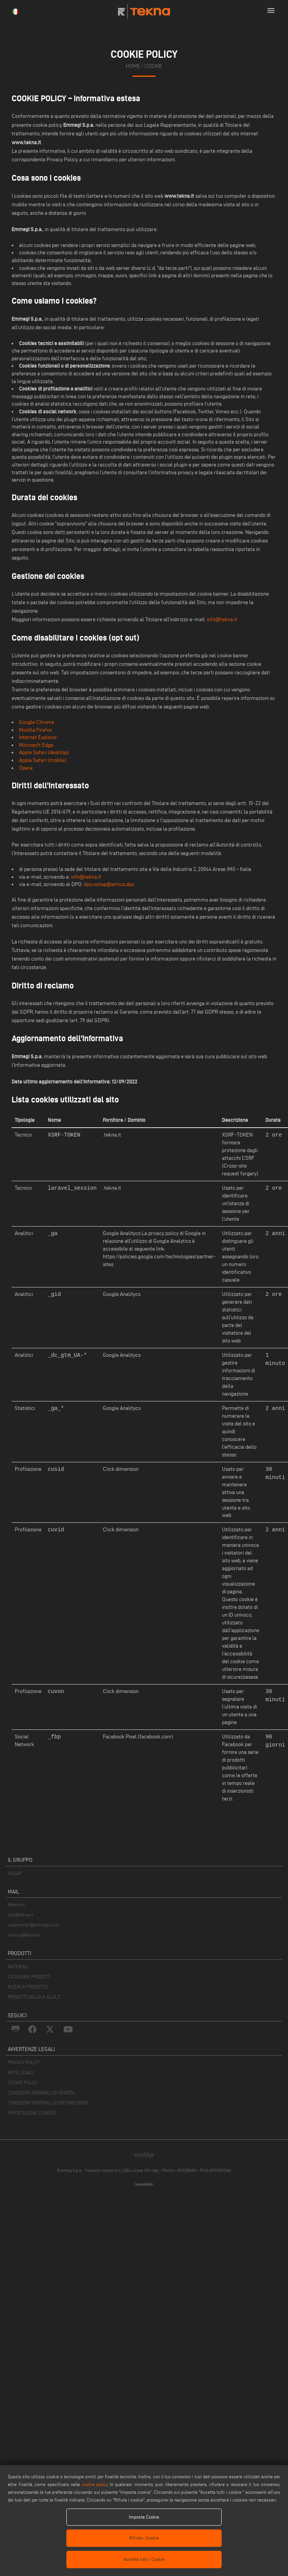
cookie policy (95, 2484)
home (133, 66)
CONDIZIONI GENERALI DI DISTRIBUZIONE (48, 2102)
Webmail (16, 1904)
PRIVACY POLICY (24, 2062)
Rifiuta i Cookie (144, 2537)
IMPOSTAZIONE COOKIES (32, 2112)
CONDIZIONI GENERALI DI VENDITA (41, 2092)
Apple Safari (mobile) (42, 760)
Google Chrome (36, 722)
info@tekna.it (222, 619)
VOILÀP (15, 1873)
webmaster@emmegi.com (33, 1924)
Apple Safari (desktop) (44, 752)
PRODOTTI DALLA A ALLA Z (34, 1996)
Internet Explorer (38, 737)
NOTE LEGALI (21, 2072)
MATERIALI (18, 1966)
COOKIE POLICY (23, 2082)
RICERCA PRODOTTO (27, 1986)
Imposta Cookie (144, 2516)
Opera (26, 768)
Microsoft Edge (36, 745)
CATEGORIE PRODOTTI (29, 1976)
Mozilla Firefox (35, 730)
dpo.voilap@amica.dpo (109, 884)
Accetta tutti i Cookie (144, 2559)
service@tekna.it (24, 1934)
